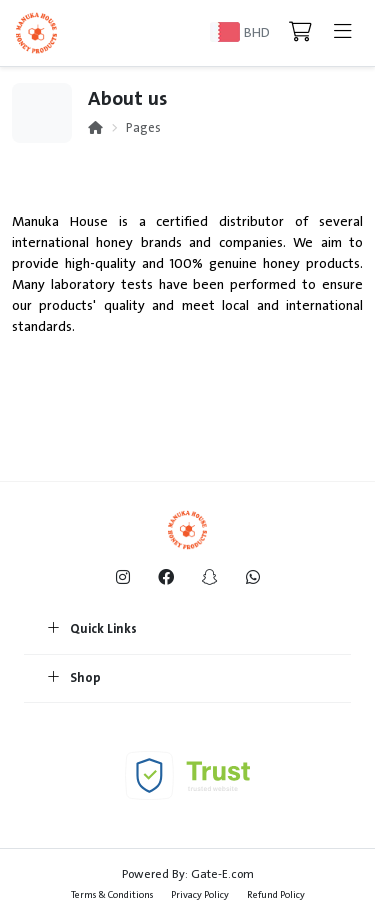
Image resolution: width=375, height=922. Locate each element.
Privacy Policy (200, 894)
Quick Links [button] (92, 630)
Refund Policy (276, 894)
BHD (257, 32)
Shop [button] (74, 679)
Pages (143, 128)
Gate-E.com (222, 874)
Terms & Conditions (112, 894)
